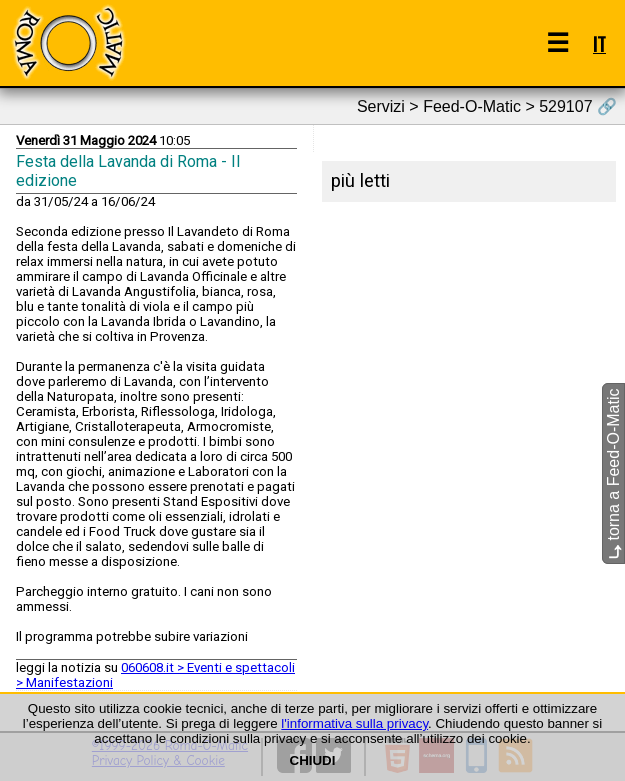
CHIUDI (313, 760)
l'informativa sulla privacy (354, 723)
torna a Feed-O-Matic (613, 473)
